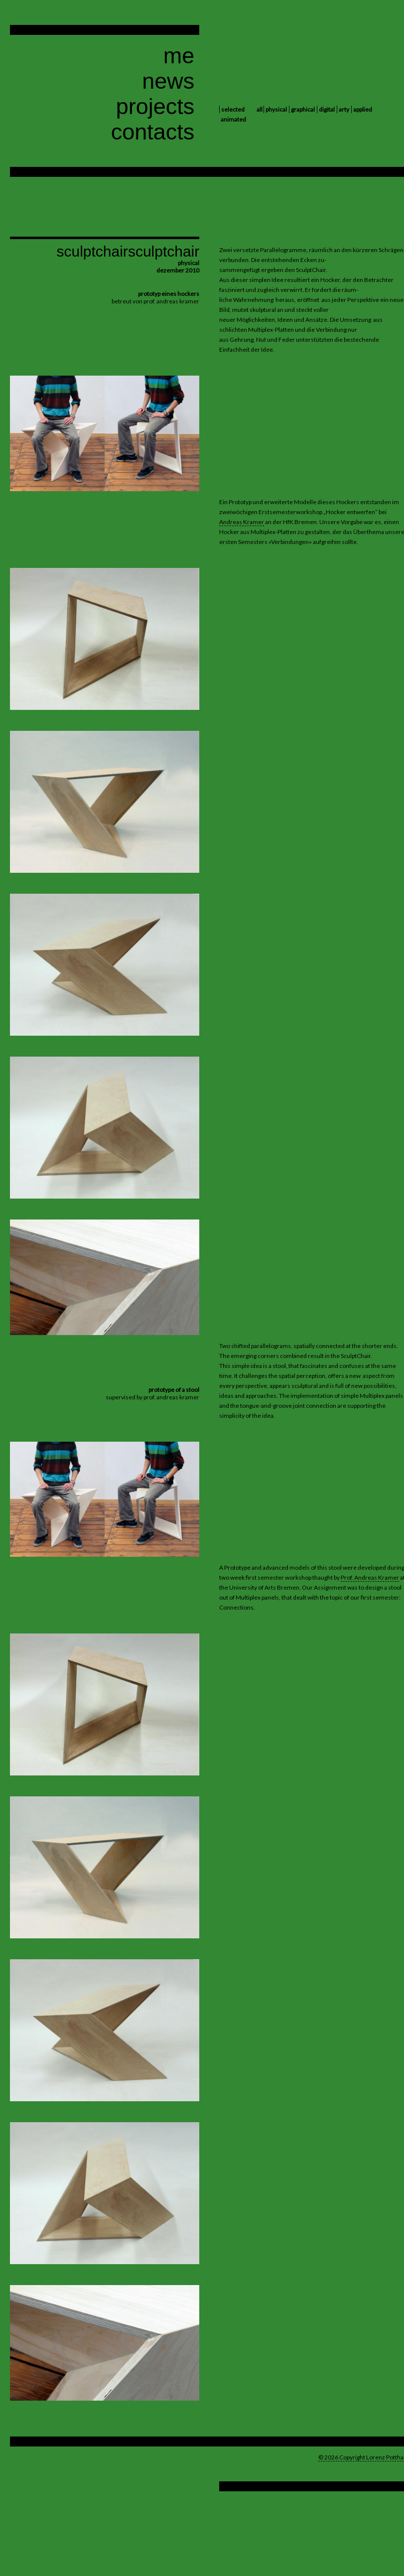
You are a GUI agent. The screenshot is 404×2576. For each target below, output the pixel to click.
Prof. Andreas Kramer (370, 1577)
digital (327, 109)
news (168, 81)
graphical (303, 109)
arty (344, 109)
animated (233, 119)
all (260, 109)
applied (362, 109)
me (179, 55)
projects (155, 106)
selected (233, 109)
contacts (153, 131)
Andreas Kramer (241, 522)
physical (276, 109)
